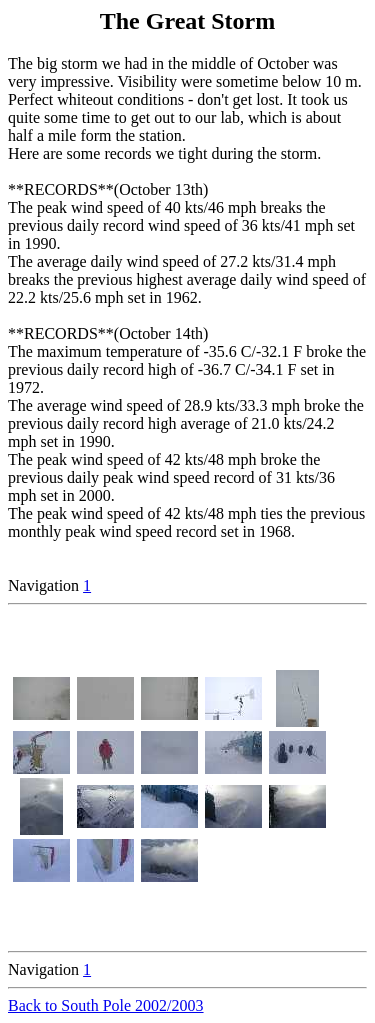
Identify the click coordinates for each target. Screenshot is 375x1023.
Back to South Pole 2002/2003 (106, 1005)
